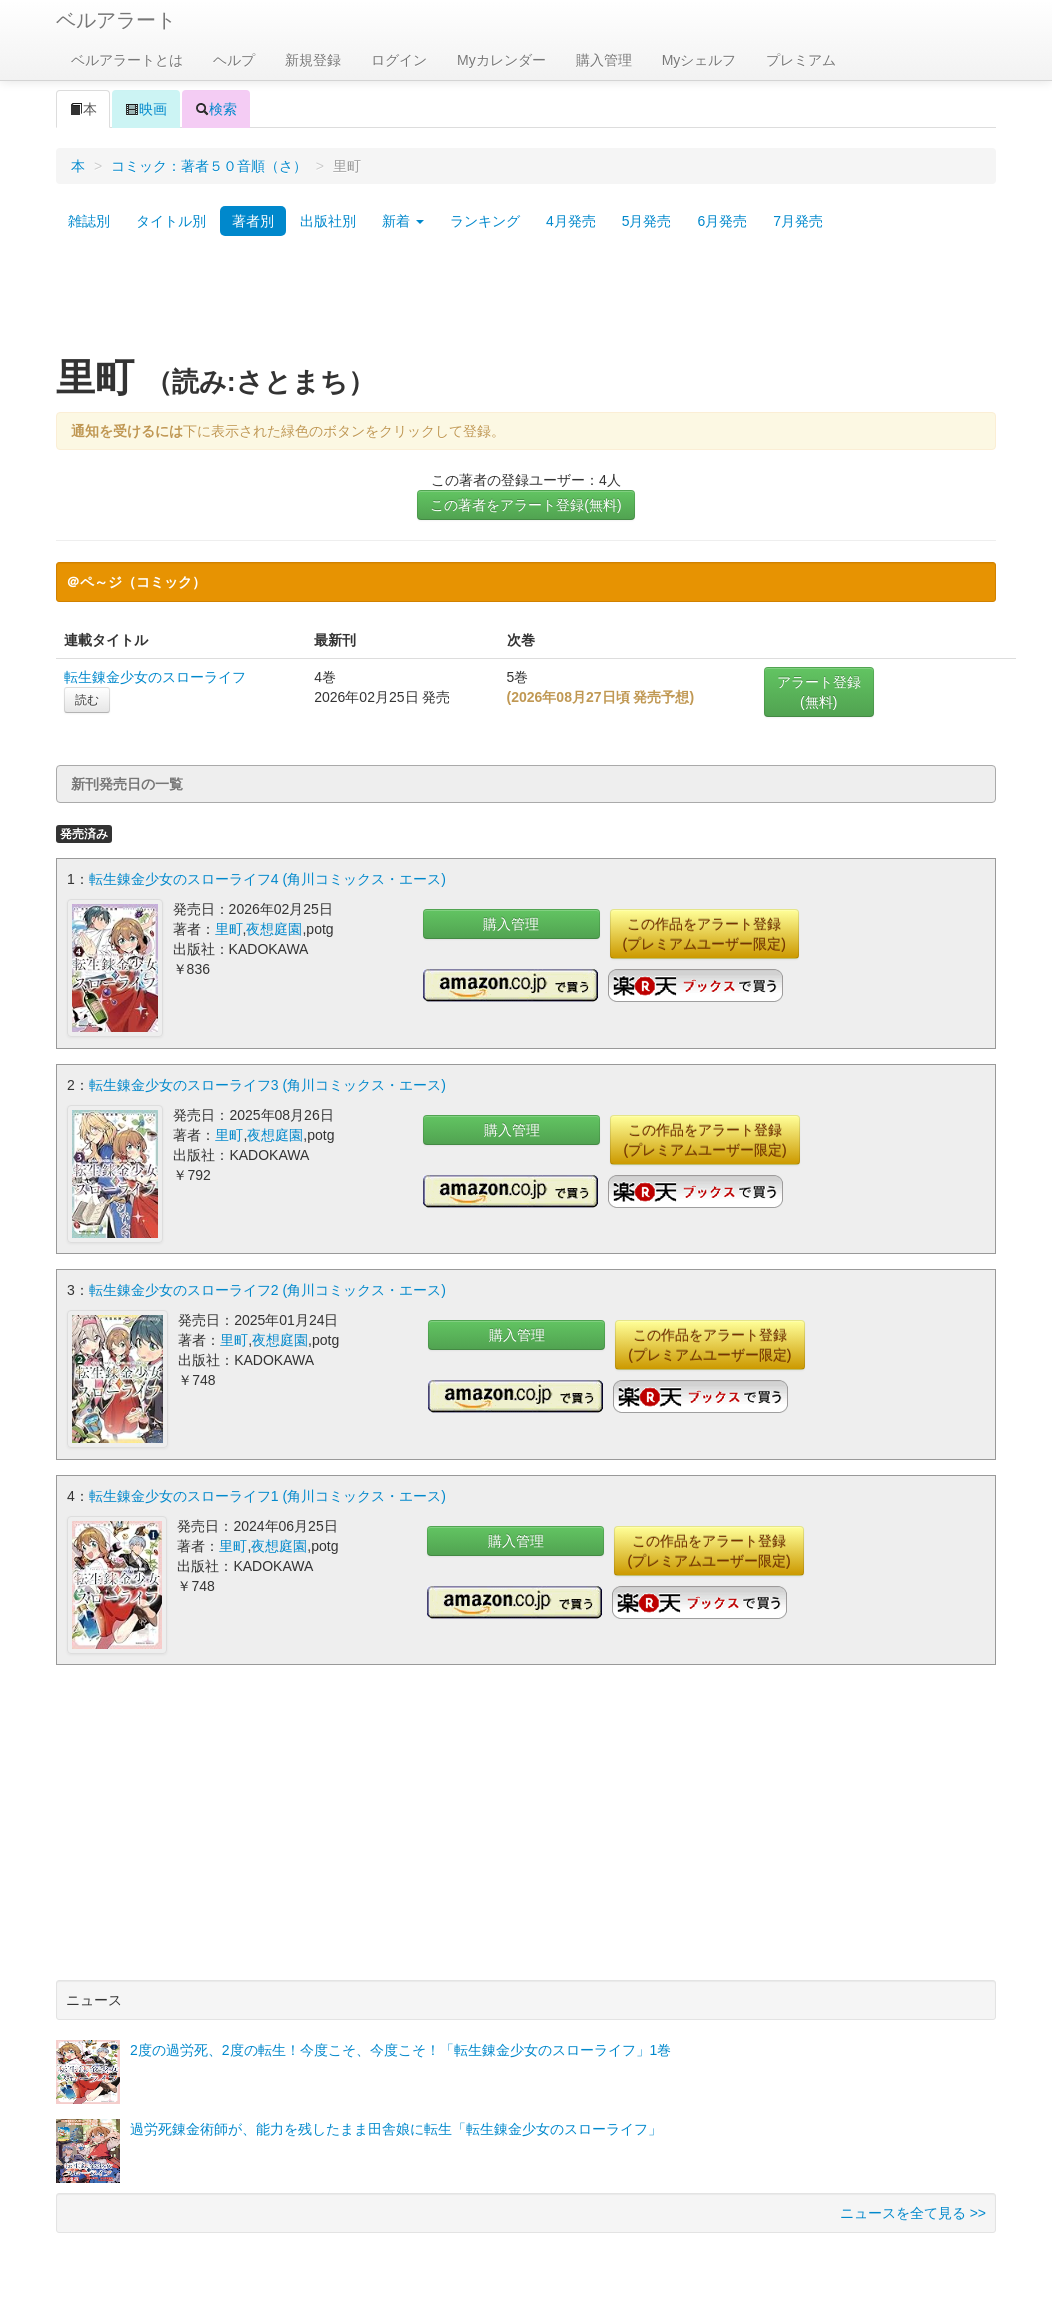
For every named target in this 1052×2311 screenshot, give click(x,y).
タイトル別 (171, 221)
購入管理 (604, 60)
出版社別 (328, 221)
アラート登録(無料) (819, 692)
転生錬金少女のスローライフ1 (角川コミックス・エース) (267, 1494)
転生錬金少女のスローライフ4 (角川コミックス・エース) (267, 879)
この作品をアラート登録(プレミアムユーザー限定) (704, 934)
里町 (229, 929)
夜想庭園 (274, 929)
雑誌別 (89, 221)
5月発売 (647, 221)
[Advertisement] (526, 303)
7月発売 (798, 221)
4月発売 (571, 221)
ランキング (485, 221)
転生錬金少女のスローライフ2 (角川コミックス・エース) (267, 1289)
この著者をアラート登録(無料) (525, 505)
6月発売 (722, 221)
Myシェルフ (699, 60)
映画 (146, 109)
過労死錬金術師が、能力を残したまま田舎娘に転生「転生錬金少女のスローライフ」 (396, 2127)
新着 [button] (403, 221)
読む (87, 700)
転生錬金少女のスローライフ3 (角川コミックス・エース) (267, 1084)
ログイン (399, 60)
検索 (216, 109)
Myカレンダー (501, 60)
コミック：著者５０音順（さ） (209, 166)
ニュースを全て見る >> (913, 2211)
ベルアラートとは (127, 60)
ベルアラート (116, 20)
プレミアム (801, 60)
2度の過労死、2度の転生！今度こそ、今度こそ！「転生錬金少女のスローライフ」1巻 (400, 2048)
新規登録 (313, 60)
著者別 (253, 221)
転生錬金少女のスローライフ (155, 677)
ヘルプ (234, 60)
